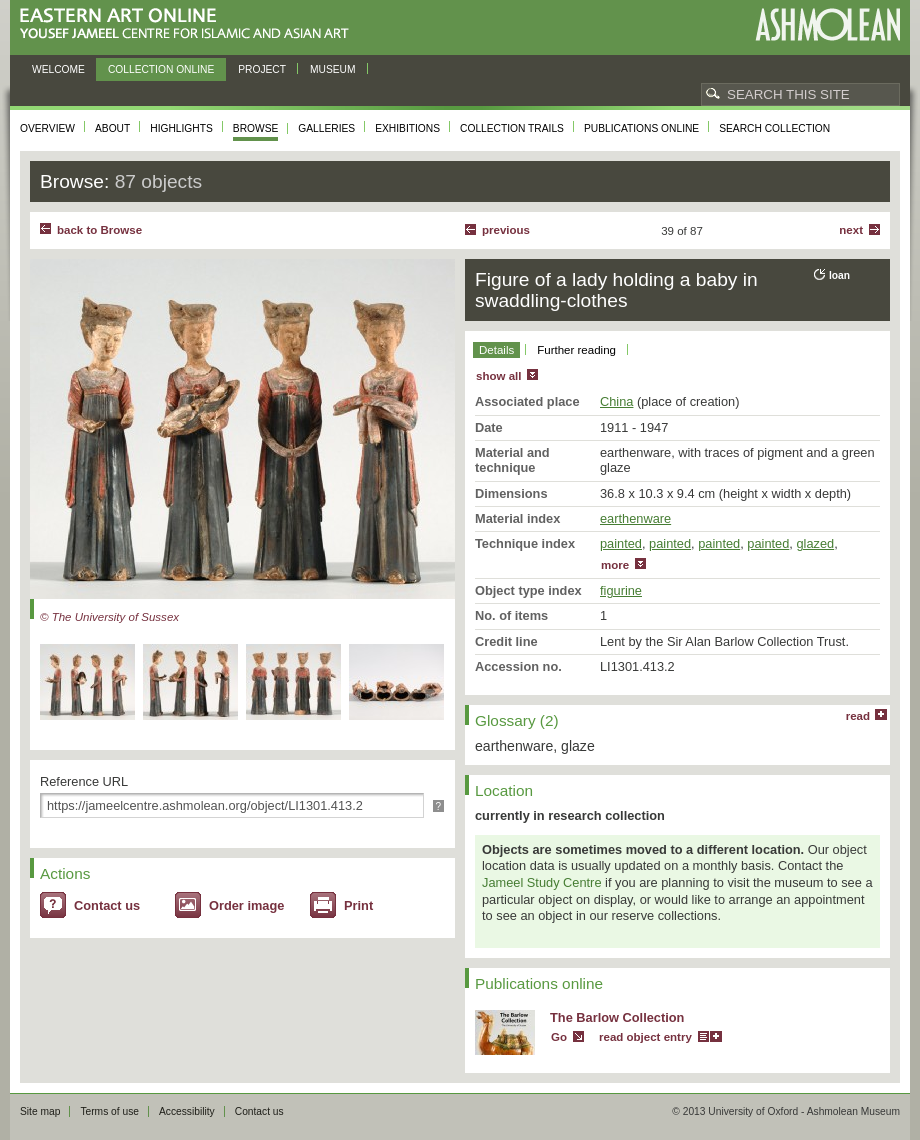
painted (621, 543)
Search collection (774, 128)
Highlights (181, 128)
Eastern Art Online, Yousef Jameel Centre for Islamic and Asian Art (189, 24)
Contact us (107, 905)
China (616, 401)
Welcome (58, 69)
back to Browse (99, 230)
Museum (333, 69)
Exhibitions (407, 128)
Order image (246, 905)
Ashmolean (827, 24)
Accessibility (187, 1111)
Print (358, 905)
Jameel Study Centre (542, 882)
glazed (815, 543)
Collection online (161, 69)
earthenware (635, 518)
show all (498, 376)
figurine (621, 590)
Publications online (641, 128)
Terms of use (109, 1111)
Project (262, 69)
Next (851, 230)
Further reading (576, 350)
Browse (256, 128)
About (112, 128)
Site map (40, 1111)
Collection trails (512, 128)
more (615, 565)
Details (496, 350)
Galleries (326, 128)
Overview (47, 128)
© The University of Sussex (109, 617)
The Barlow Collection (617, 1017)
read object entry (645, 1037)
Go (559, 1037)
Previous (506, 230)
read (858, 716)
